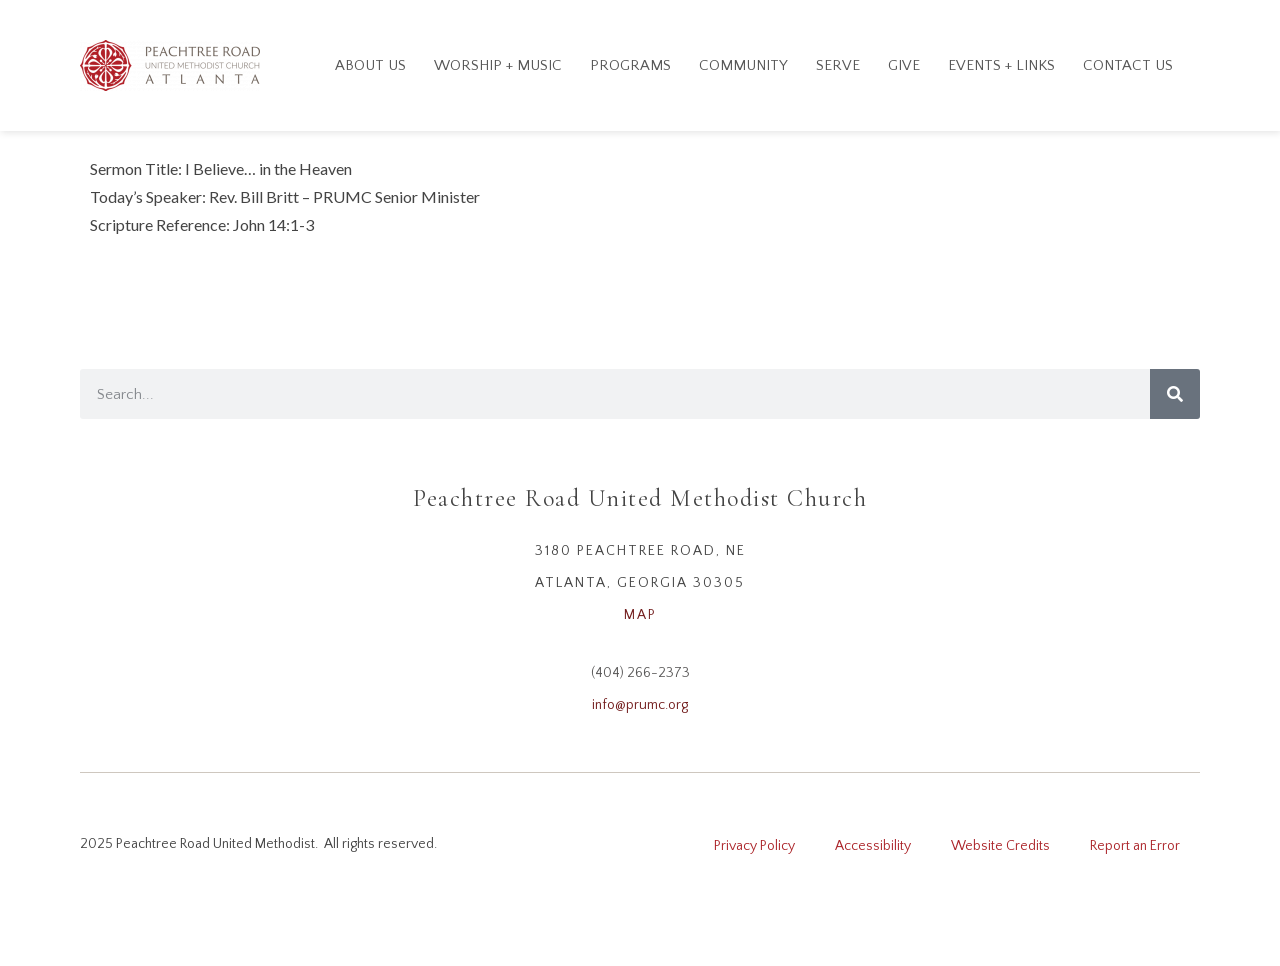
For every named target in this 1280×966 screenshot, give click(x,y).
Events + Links (1001, 65)
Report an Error (1135, 846)
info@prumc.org (640, 705)
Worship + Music (498, 65)
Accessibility (873, 846)
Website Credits (1000, 846)
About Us (370, 65)
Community (743, 65)
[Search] (1175, 394)
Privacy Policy (754, 846)
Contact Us (1128, 65)
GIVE (904, 65)
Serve (838, 65)
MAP (640, 615)
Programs (630, 65)
